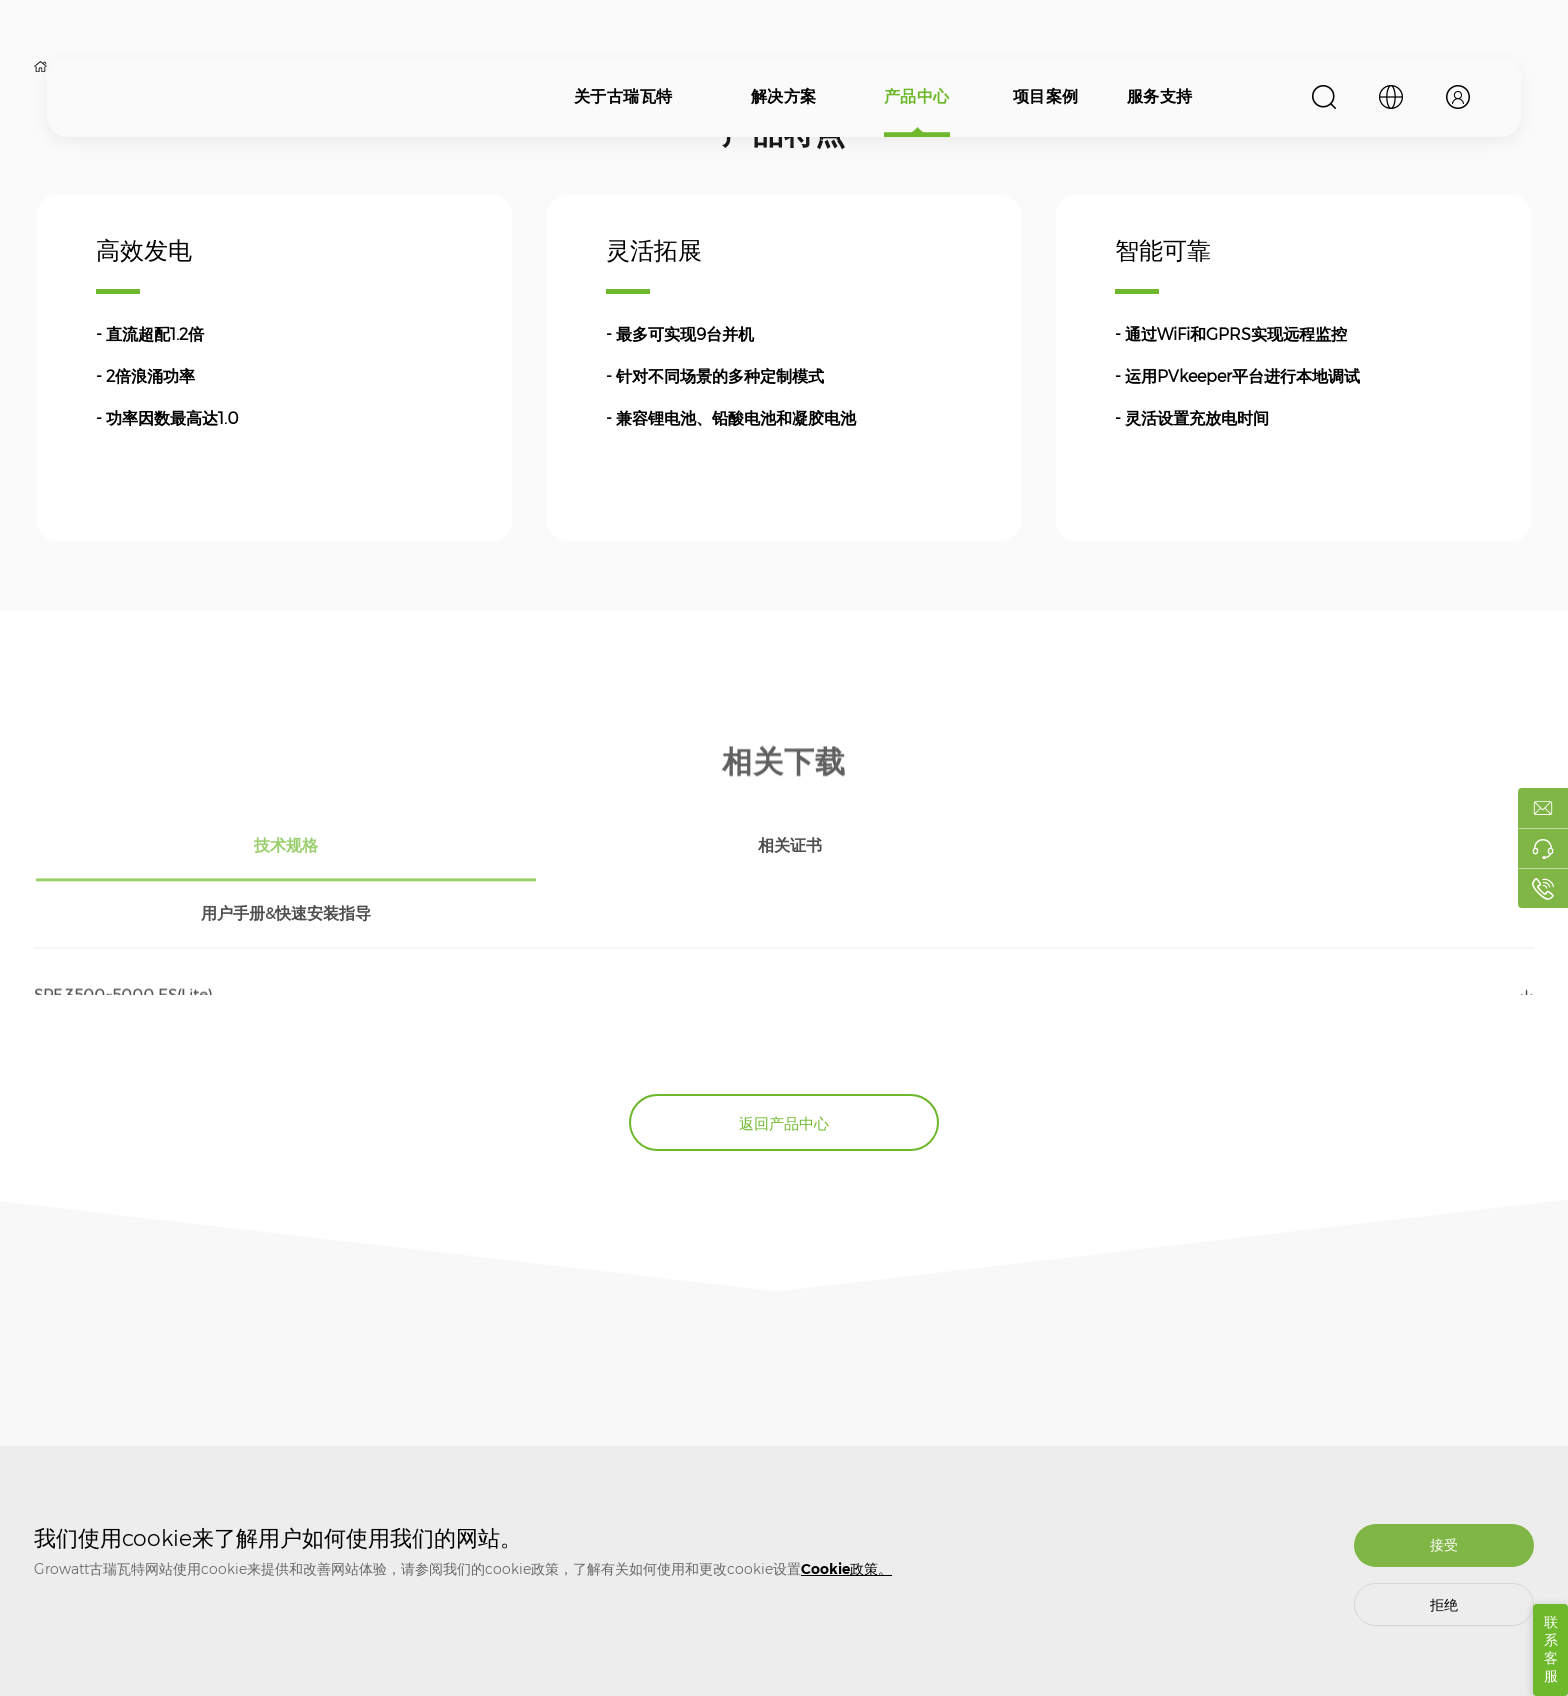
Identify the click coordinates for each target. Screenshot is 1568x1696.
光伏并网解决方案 (271, 1440)
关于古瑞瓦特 (623, 96)
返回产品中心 (784, 1037)
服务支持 (1160, 96)
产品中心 (917, 96)
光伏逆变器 (442, 1440)
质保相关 (625, 1440)
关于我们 (58, 1440)
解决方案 (784, 96)
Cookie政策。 (846, 1569)
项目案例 (1046, 96)
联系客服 (1551, 1649)
